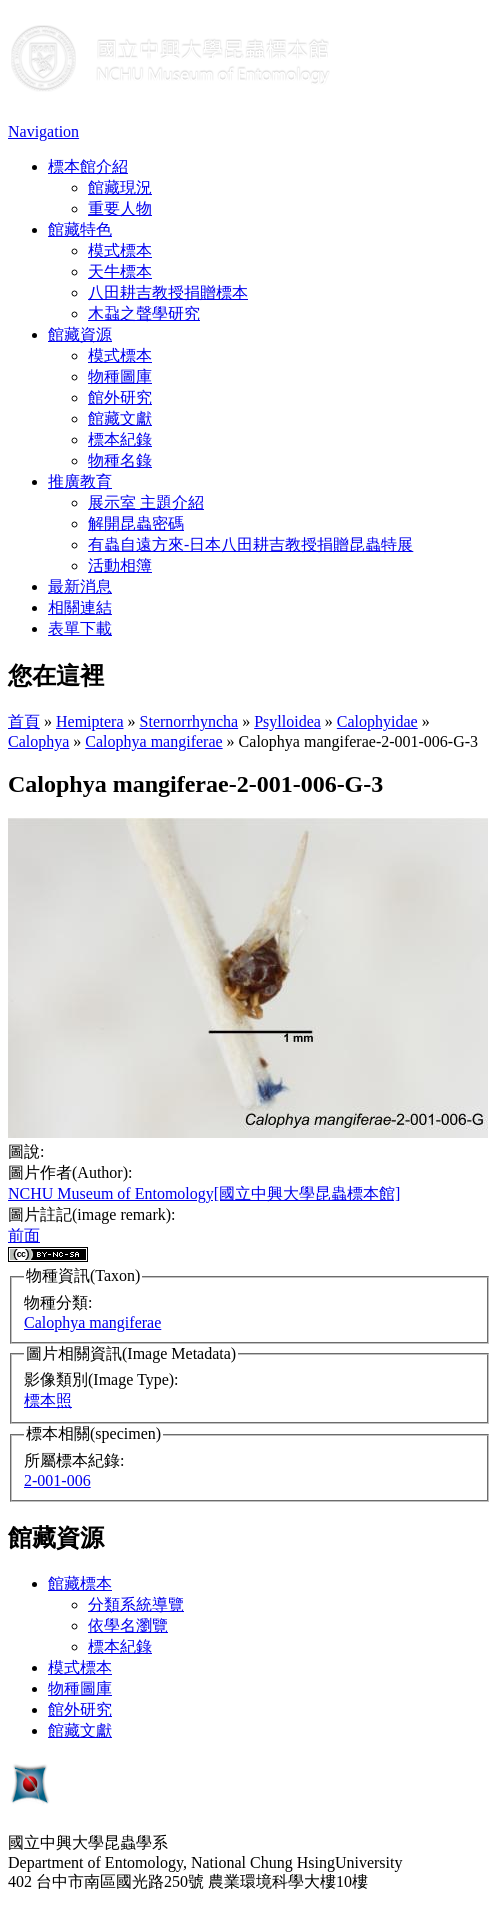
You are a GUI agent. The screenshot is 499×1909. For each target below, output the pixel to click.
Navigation (43, 131)
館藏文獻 (120, 418)
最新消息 (80, 586)
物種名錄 (120, 460)
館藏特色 (80, 229)
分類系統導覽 (136, 1604)
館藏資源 (80, 334)
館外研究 (120, 397)
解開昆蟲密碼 (136, 523)
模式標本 (120, 250)
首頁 (24, 721)
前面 (24, 1235)
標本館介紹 (88, 166)
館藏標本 (80, 1583)
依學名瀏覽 (128, 1625)
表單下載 (80, 628)
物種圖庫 (120, 376)
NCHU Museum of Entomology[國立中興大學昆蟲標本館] (204, 1193)
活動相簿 (120, 565)
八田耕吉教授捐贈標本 (168, 292)
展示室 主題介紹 (146, 502)
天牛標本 (120, 271)
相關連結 (80, 607)
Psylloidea (287, 721)
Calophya (38, 741)
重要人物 (120, 208)
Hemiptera (90, 721)
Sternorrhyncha (189, 721)
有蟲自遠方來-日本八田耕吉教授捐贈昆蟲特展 (250, 544)
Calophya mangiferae (153, 741)
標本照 (48, 1400)
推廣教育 (80, 481)
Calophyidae (377, 721)
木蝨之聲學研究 (144, 313)
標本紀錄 (120, 439)
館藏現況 (120, 187)
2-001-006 (57, 1480)
